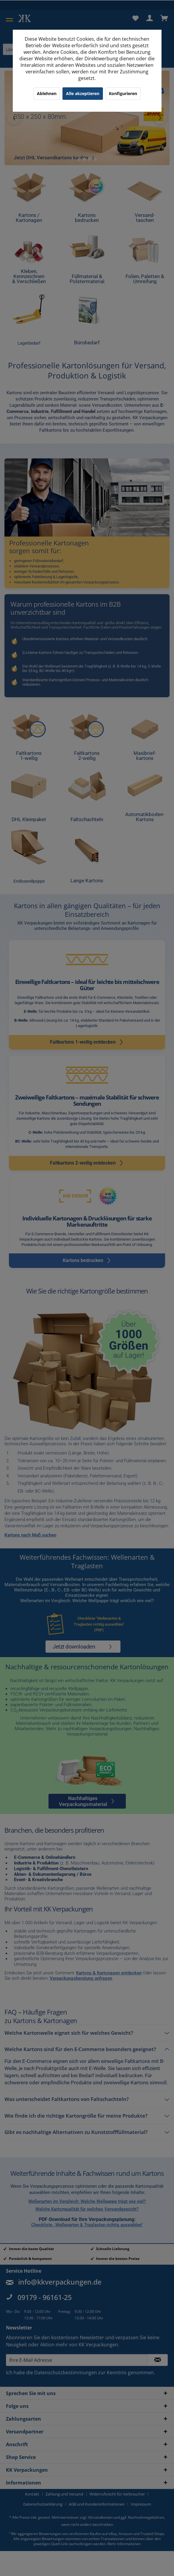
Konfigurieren (123, 93)
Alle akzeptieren (82, 93)
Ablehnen (47, 93)
